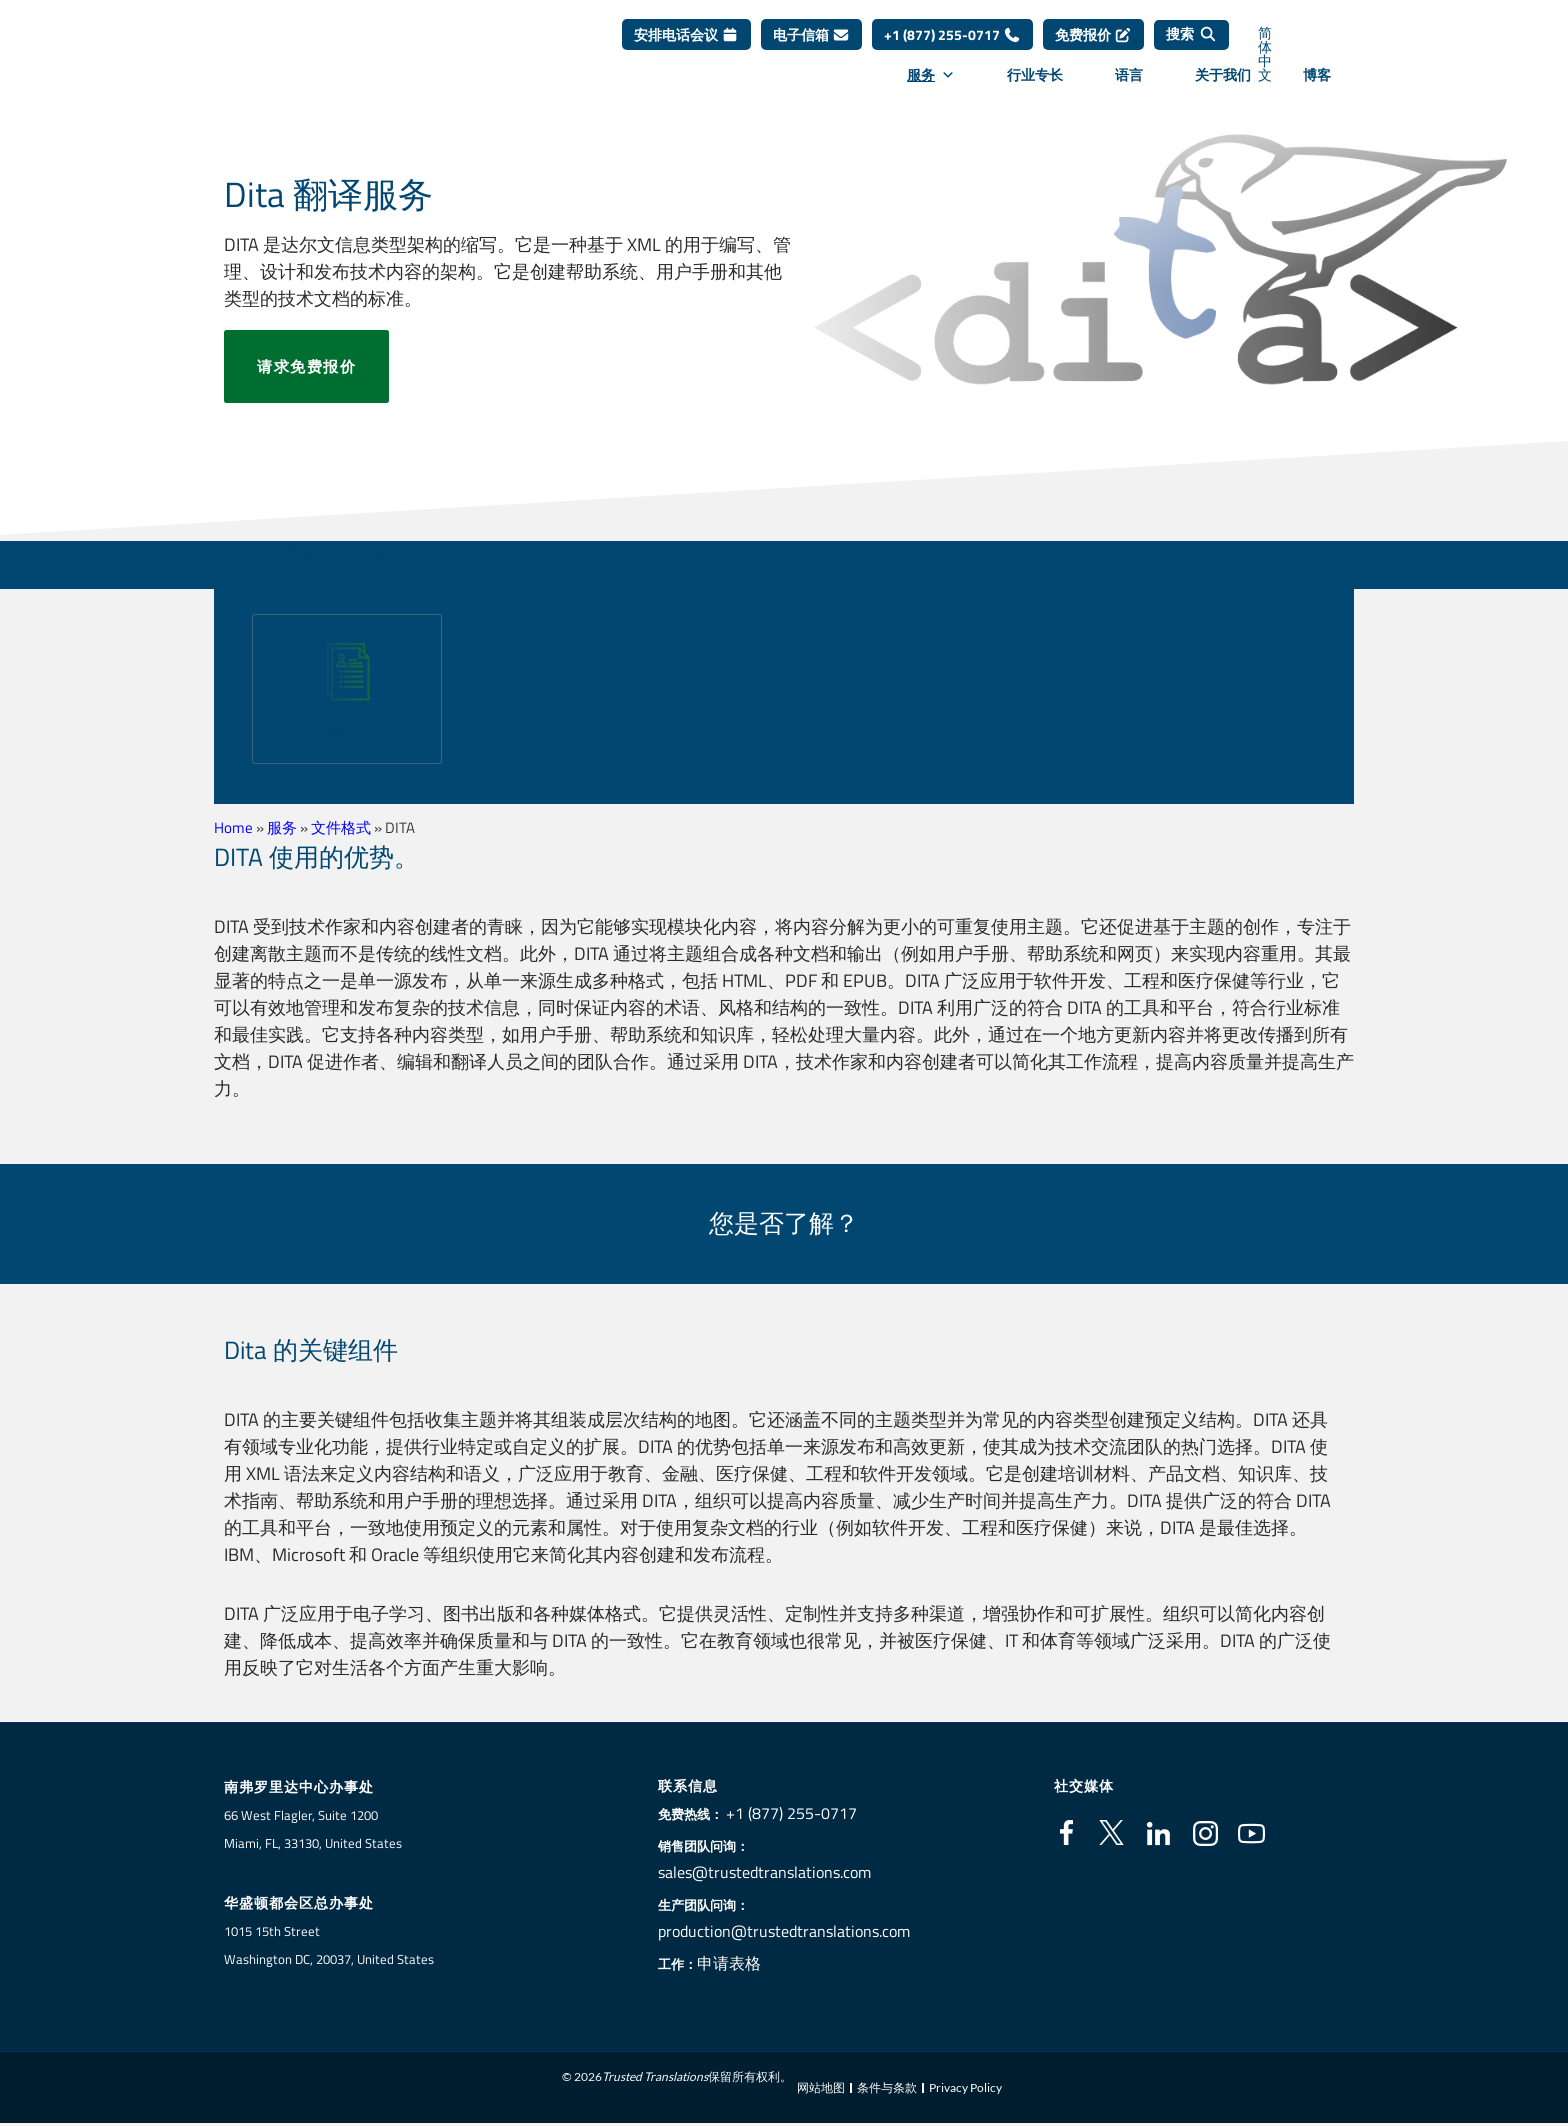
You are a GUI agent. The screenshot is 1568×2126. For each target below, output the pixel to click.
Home (233, 827)
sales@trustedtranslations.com (767, 1873)
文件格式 (341, 827)
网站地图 (821, 2090)
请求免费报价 (306, 366)
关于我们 (1223, 89)
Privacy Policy (965, 2090)
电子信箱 (811, 49)
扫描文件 (347, 730)
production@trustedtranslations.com (783, 1932)
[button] (226, 681)
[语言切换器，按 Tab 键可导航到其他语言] (1299, 50)
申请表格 (743, 1964)
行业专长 (1035, 89)
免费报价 (1093, 49)
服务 (931, 89)
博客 (1317, 89)
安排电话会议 (686, 49)
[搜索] (1191, 50)
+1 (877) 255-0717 (952, 49)
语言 (1129, 89)
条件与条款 (887, 2090)
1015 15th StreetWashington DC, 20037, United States (329, 1947)
